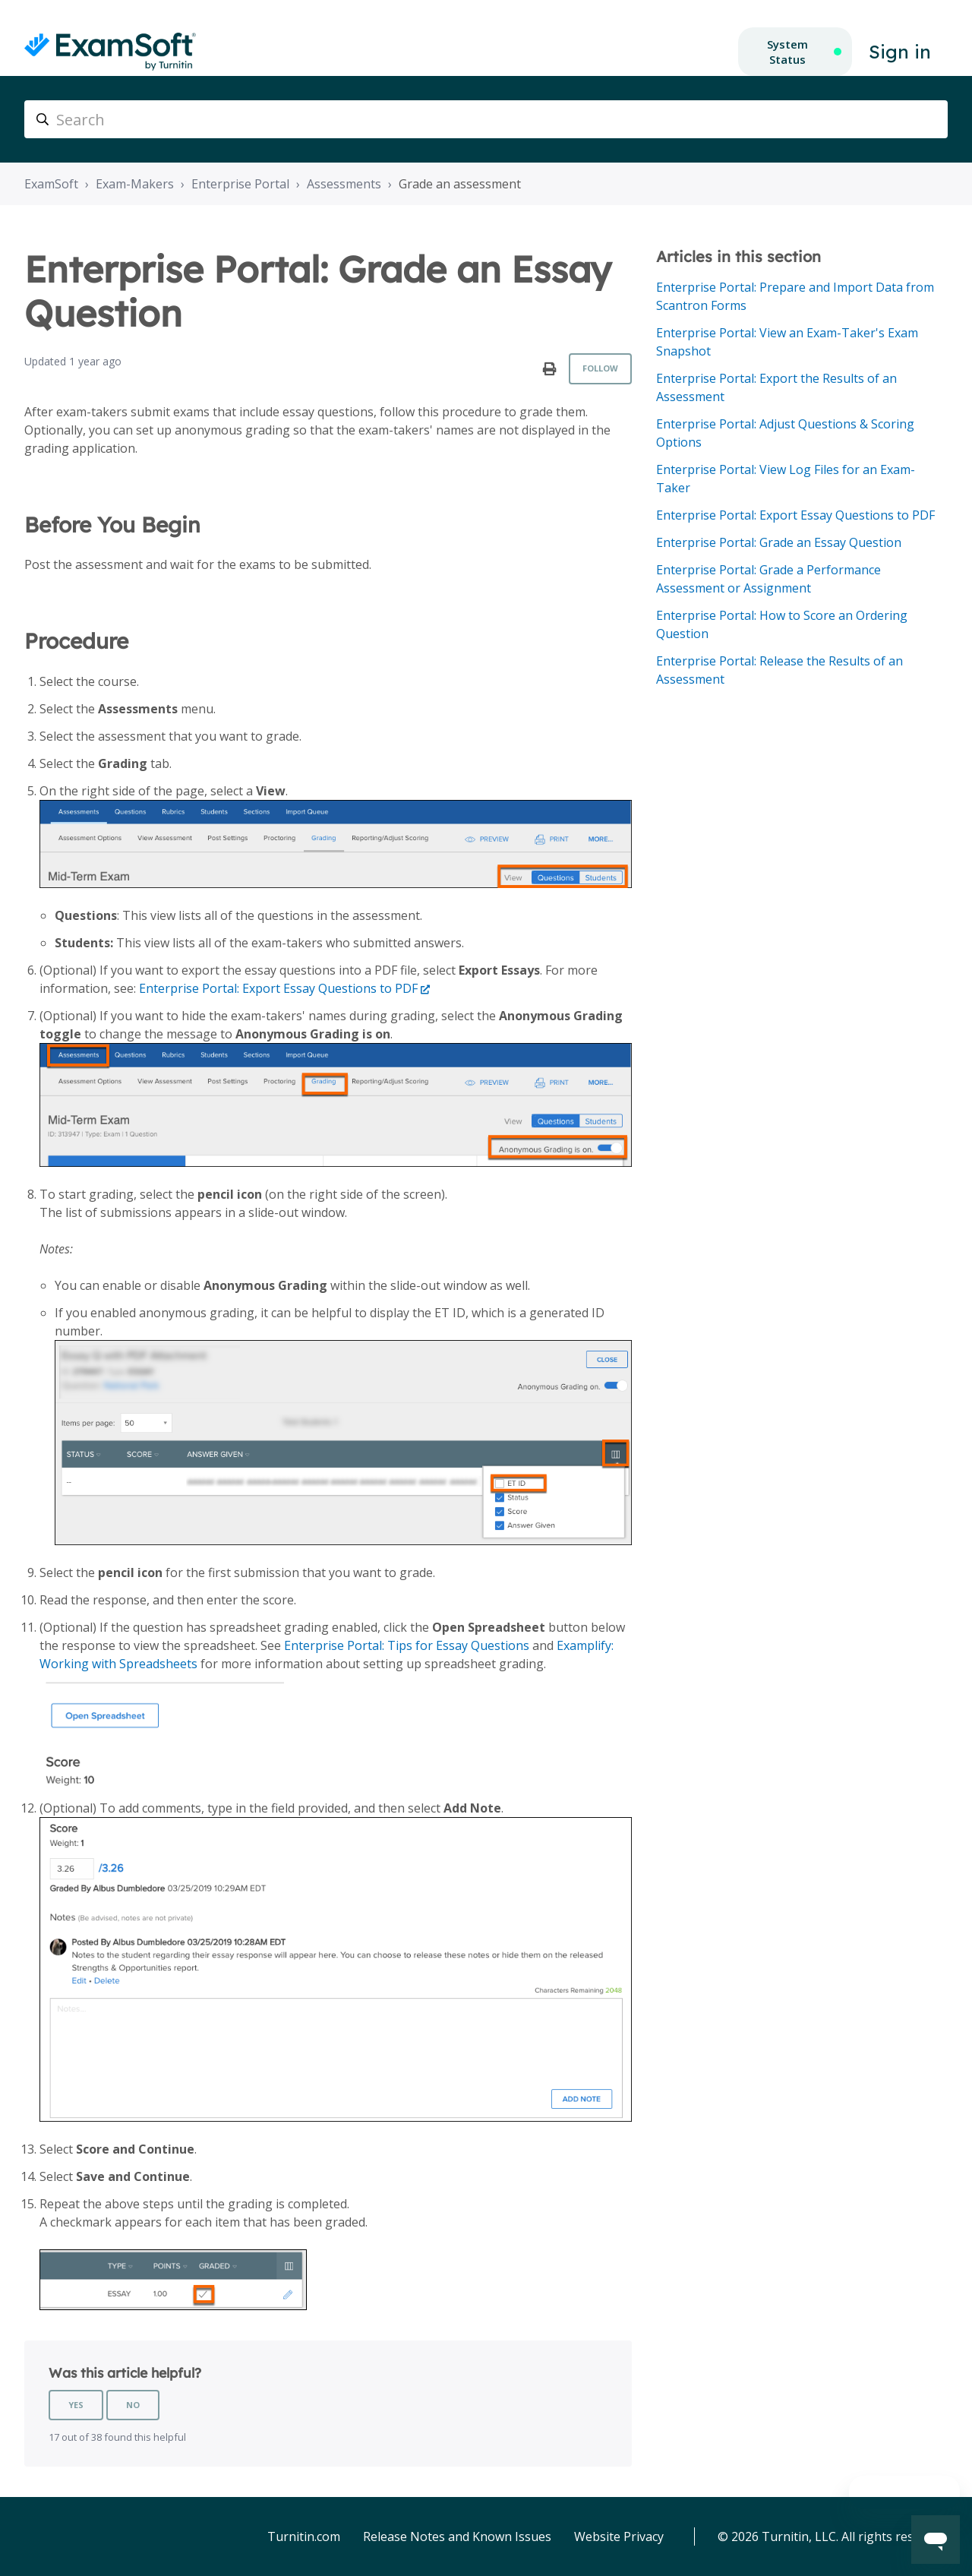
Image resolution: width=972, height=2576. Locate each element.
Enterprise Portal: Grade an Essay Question (778, 542)
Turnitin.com (303, 2536)
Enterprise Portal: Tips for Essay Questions (406, 1645)
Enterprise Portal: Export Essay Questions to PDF (278, 988)
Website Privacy (619, 2536)
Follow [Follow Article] (600, 368)
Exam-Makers (135, 183)
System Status (787, 51)
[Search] (486, 119)
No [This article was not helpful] (133, 2404)
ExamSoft (51, 183)
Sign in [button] (900, 51)
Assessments (344, 183)
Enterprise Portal (240, 183)
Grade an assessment (460, 183)
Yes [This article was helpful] (76, 2404)
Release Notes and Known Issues (457, 2536)
